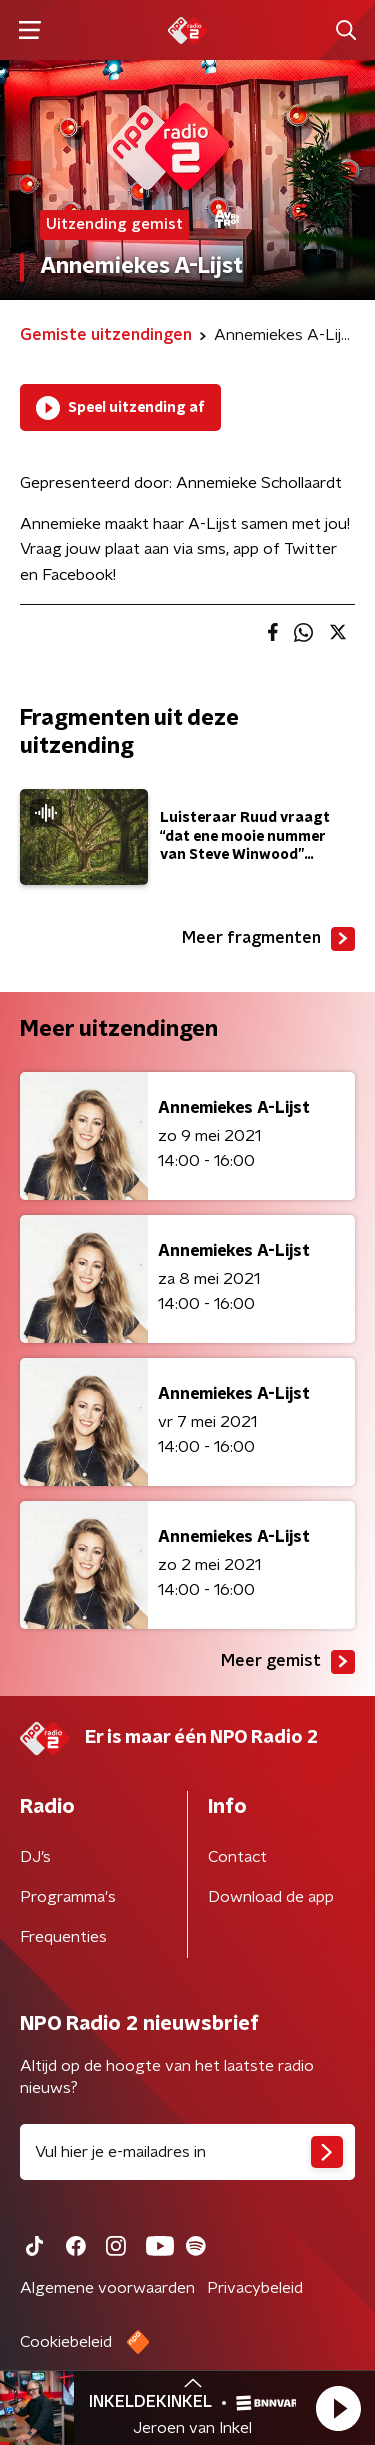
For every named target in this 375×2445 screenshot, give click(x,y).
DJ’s (35, 1857)
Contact (237, 1857)
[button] (338, 2408)
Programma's (68, 1897)
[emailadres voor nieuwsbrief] (187, 2152)
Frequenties (63, 1937)
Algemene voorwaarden (107, 2288)
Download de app (271, 1897)
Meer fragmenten (268, 939)
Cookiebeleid (66, 2342)
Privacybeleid (255, 2288)
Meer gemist (288, 1662)
